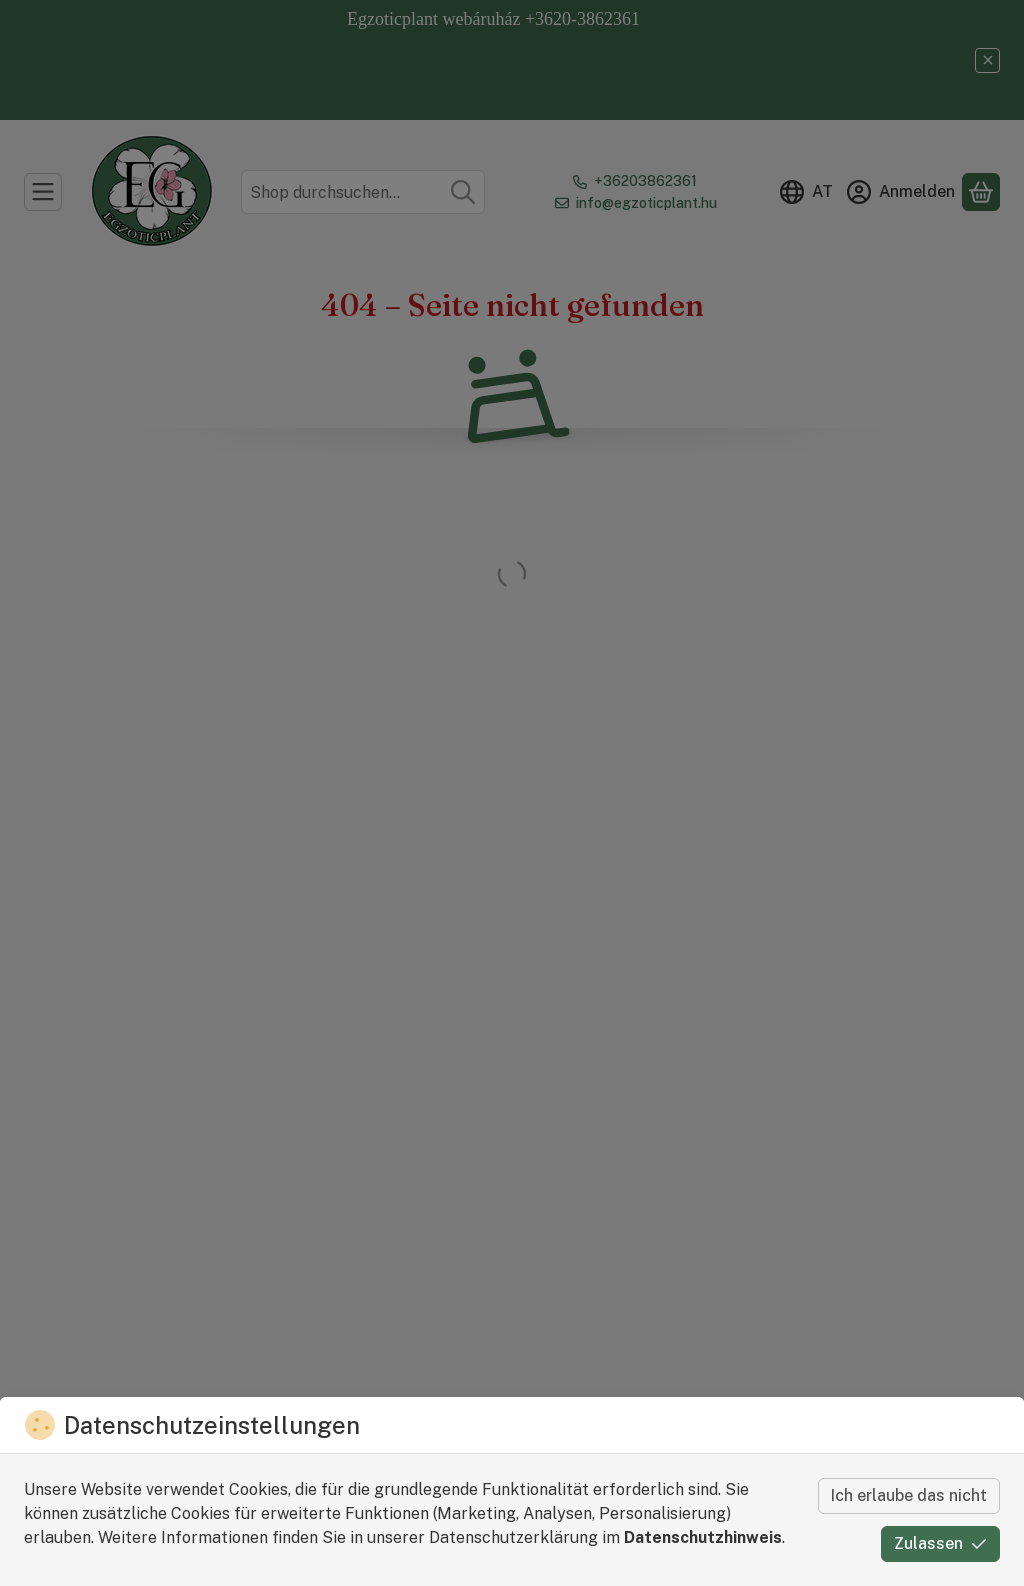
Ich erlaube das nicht (909, 1495)
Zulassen (940, 1543)
